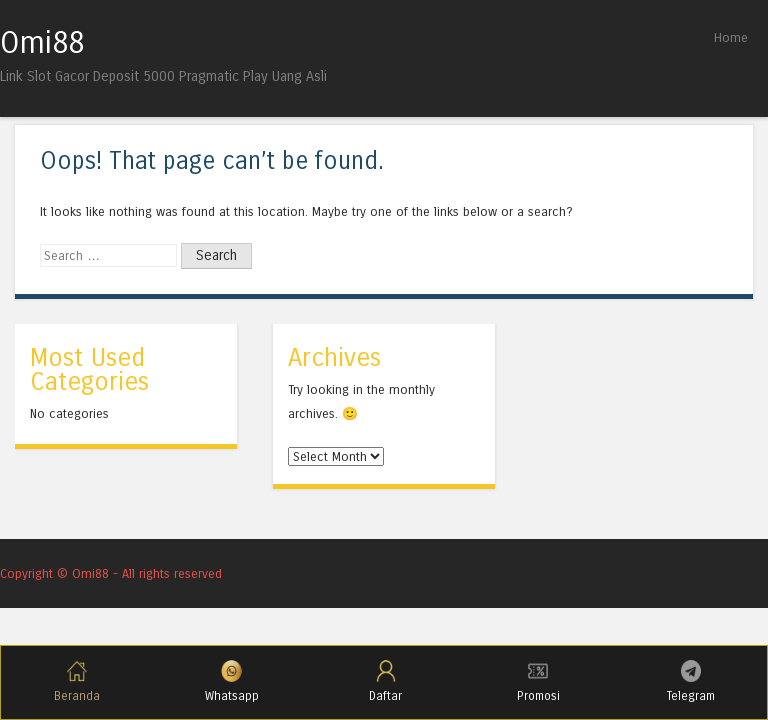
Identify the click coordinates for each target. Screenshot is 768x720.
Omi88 (42, 43)
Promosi (538, 681)
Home (731, 37)
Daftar (385, 681)
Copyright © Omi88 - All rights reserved (111, 573)
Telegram (691, 681)
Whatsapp (232, 681)
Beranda (77, 681)
